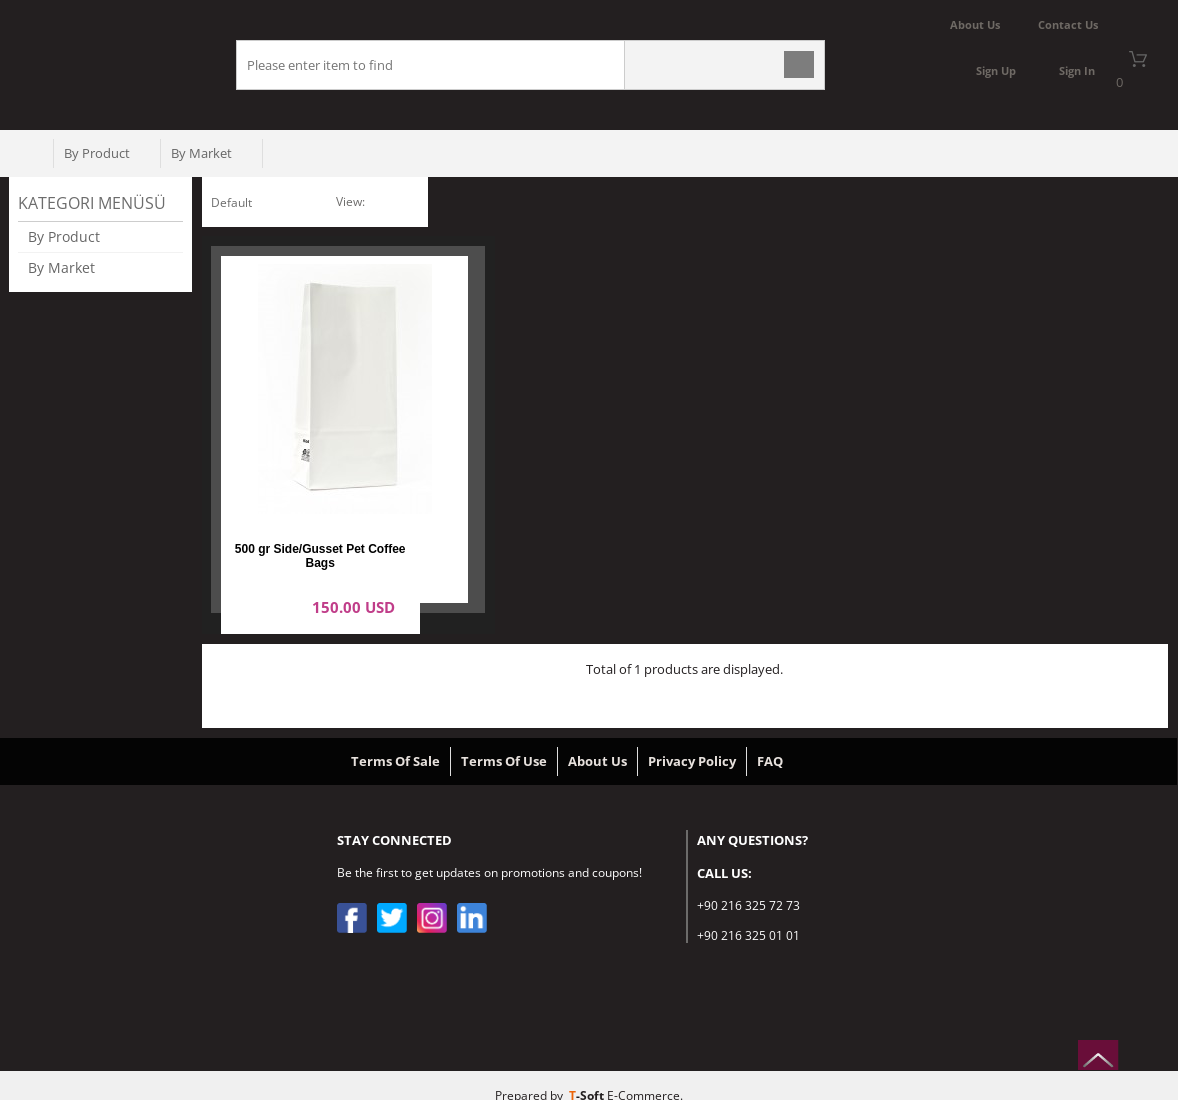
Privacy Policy (692, 740)
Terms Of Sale (395, 740)
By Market (201, 153)
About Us (597, 740)
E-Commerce (643, 1074)
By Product (97, 153)
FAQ (770, 740)
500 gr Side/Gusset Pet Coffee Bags (320, 466)
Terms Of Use (504, 740)
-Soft (588, 1074)
